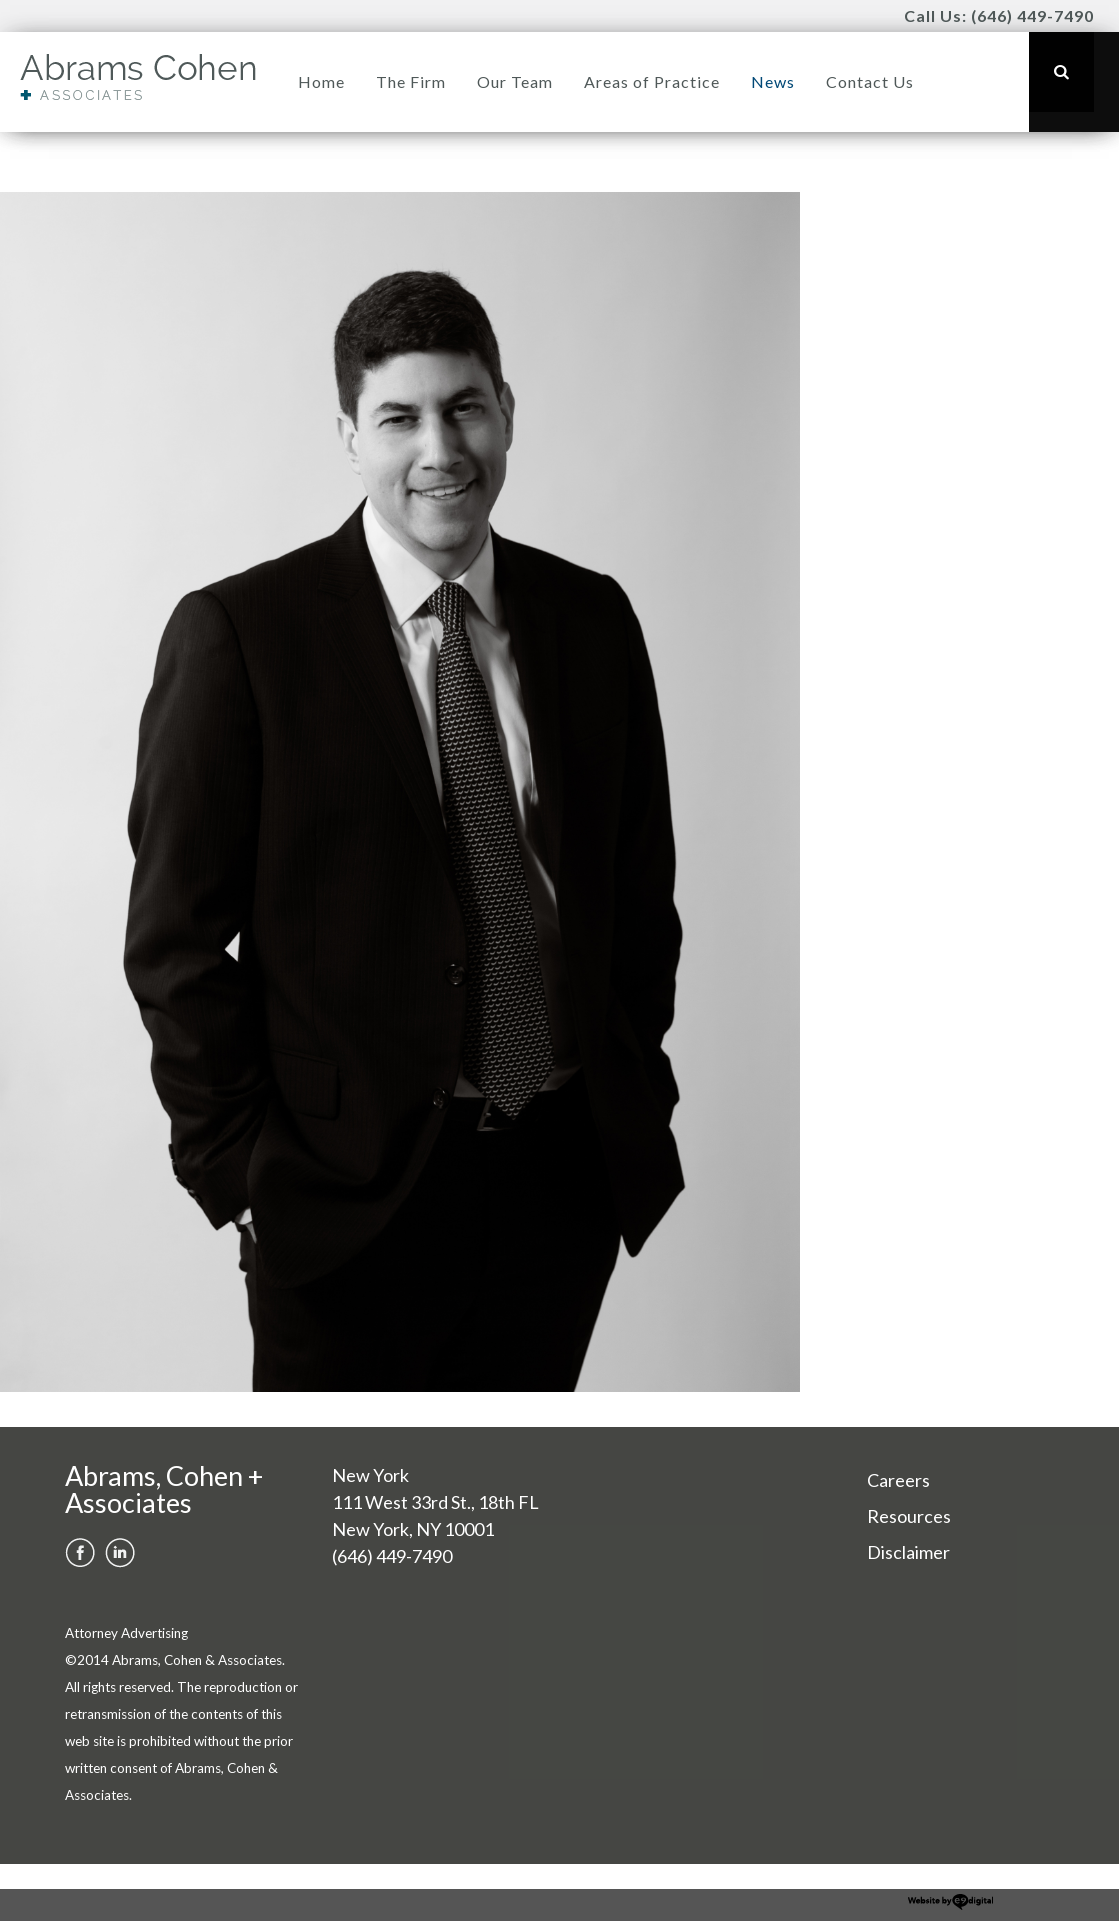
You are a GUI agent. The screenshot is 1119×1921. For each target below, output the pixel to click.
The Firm (411, 81)
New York (370, 1475)
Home (321, 81)
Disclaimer (908, 1552)
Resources (909, 1516)
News (773, 81)
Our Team (515, 81)
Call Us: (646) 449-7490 (999, 15)
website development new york (950, 1902)
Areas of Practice (652, 81)
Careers (898, 1480)
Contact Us (870, 81)
